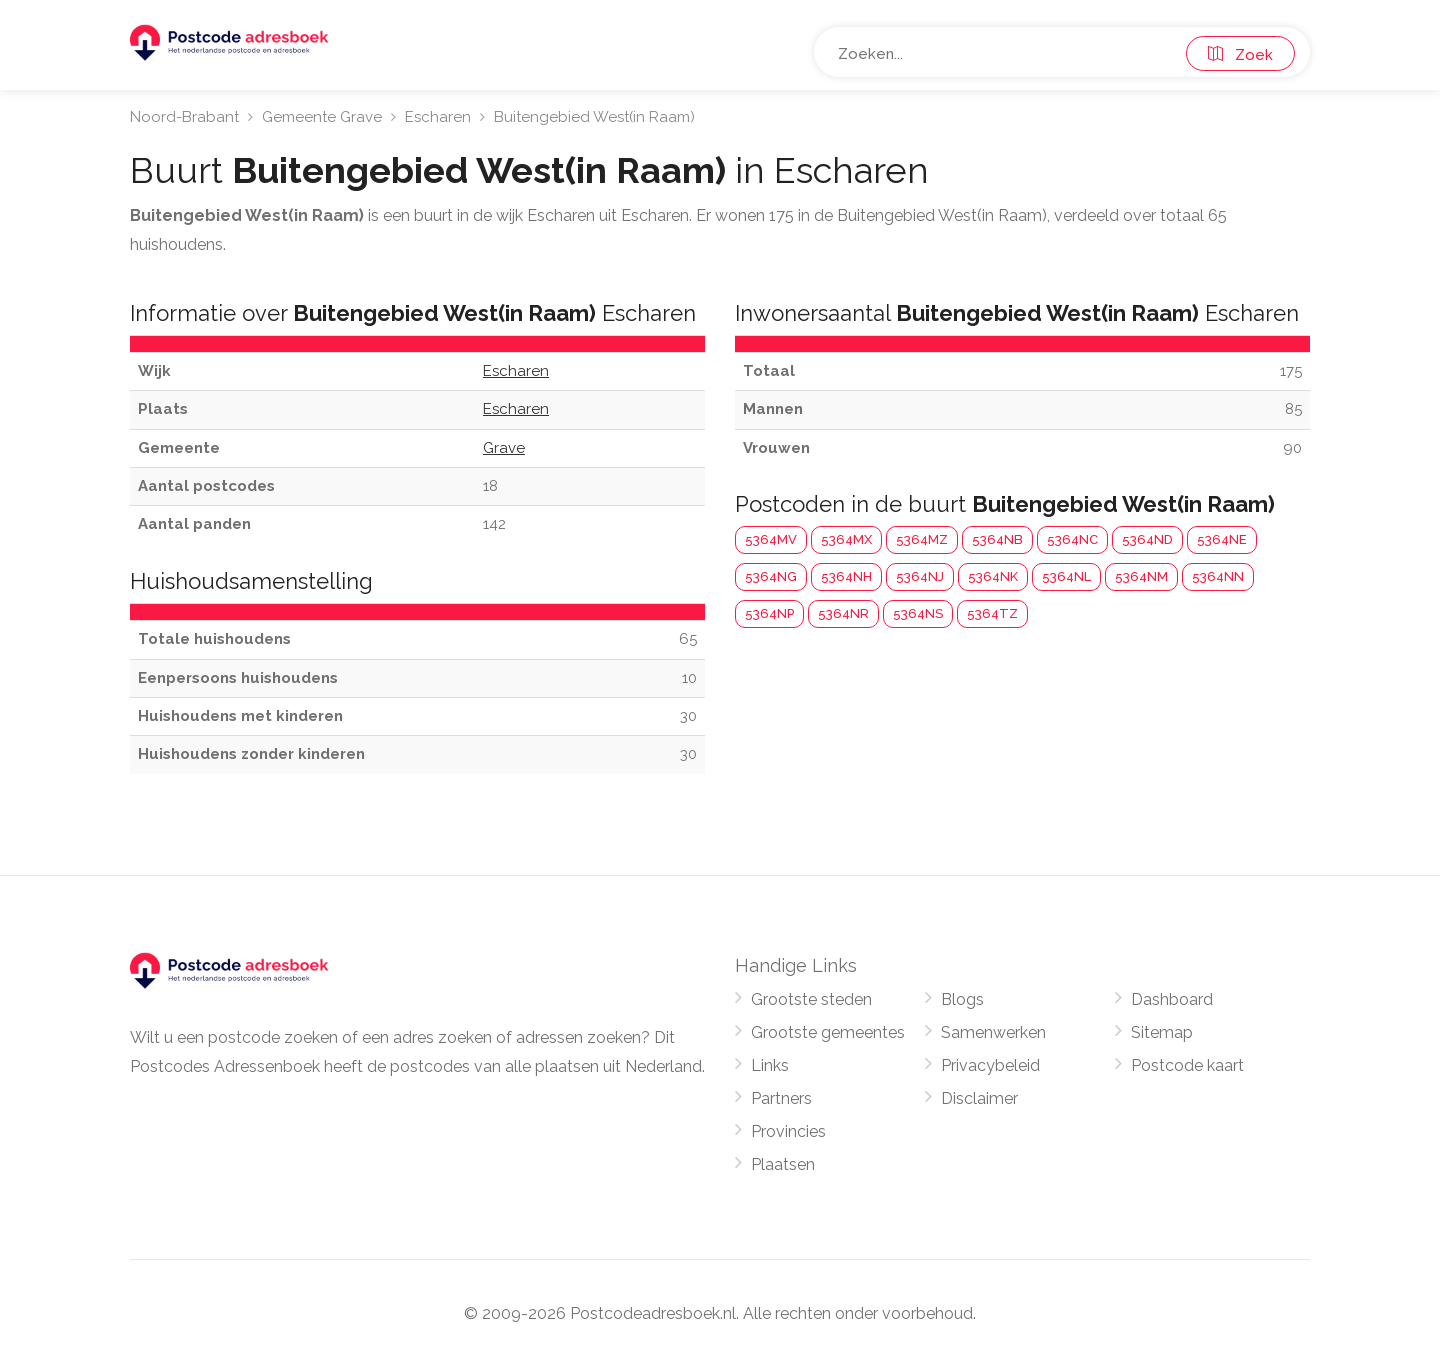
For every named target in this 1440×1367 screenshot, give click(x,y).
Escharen (438, 117)
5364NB (997, 539)
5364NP (769, 613)
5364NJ (920, 576)
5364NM (1141, 576)
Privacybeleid (990, 1065)
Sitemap (1162, 1032)
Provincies (788, 1131)
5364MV (771, 539)
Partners (781, 1098)
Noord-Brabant (184, 117)
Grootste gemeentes (828, 1032)
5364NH (846, 576)
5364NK (993, 576)
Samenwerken (993, 1032)
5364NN (1218, 576)
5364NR (843, 613)
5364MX (846, 539)
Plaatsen (783, 1164)
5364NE (1222, 539)
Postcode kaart (1187, 1065)
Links (770, 1065)
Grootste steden (811, 999)
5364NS (918, 613)
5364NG (771, 576)
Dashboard (1172, 999)
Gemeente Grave (322, 117)
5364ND (1147, 539)
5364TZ (992, 613)
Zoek (1240, 55)
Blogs (962, 999)
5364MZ (922, 539)
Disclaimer (979, 1098)
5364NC (1072, 539)
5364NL (1066, 576)
